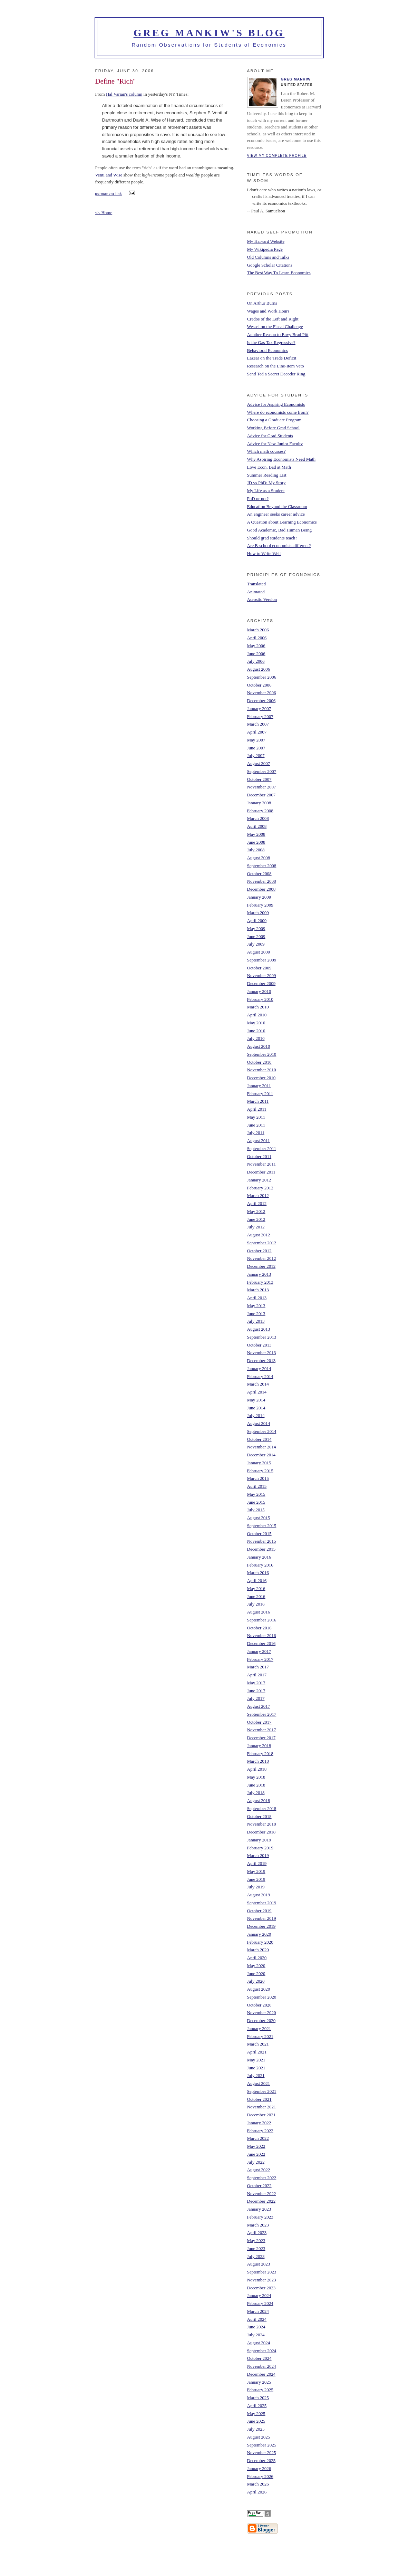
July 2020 (256, 1981)
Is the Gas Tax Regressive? (271, 342)
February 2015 (260, 1470)
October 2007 (259, 779)
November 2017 (261, 1729)
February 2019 (260, 1847)
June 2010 (256, 1030)
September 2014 (261, 1431)
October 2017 (259, 1722)
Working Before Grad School (273, 427)
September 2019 (261, 1902)
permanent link (108, 193)
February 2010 (260, 999)
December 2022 (261, 2201)
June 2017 (256, 1690)
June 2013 (256, 1313)
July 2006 (256, 661)
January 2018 (259, 1745)
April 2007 (257, 732)
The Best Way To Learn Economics (279, 272)
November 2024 (261, 2366)
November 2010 (261, 1069)
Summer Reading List (266, 475)
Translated (256, 583)
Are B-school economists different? (279, 545)
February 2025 (260, 2389)
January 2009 (259, 897)
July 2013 (256, 1321)
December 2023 (261, 2287)
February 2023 (260, 2217)
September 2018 (261, 1808)
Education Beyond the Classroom (277, 506)
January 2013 (259, 1274)
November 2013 (261, 1352)
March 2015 (258, 1478)
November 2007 (261, 786)
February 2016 (260, 1565)
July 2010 (256, 1038)
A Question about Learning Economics (282, 522)
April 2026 (257, 2491)
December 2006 (261, 700)
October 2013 (259, 1345)
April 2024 (257, 2319)
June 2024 (256, 2326)
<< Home (104, 212)
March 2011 (258, 1101)
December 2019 (261, 1926)
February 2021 (260, 2036)
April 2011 (256, 1109)
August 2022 (258, 2169)
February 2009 (260, 905)
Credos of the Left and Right (273, 319)
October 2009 (259, 967)
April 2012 (257, 1203)
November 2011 (261, 1164)
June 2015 (256, 1502)
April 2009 (257, 920)
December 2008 (261, 889)
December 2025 (261, 2460)
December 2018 (261, 1832)
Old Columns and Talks (268, 257)
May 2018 (256, 1777)
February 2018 (260, 1753)
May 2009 (256, 928)
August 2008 (258, 857)
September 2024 (261, 2350)
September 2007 (261, 771)
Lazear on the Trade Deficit (272, 358)
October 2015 (259, 1533)
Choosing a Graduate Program (274, 419)
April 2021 (257, 2052)
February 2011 (260, 1093)
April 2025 (257, 2405)
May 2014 (256, 1399)
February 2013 (260, 1282)
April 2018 (257, 1769)
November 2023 (261, 2279)
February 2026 (260, 2476)
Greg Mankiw (296, 79)
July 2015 (256, 1509)
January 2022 (259, 2122)
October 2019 (259, 1910)
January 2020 (259, 1934)
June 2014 (256, 1407)
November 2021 (261, 2106)
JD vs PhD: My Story (266, 482)
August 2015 (258, 1517)
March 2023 (258, 2225)
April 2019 (257, 1863)
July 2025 (256, 2429)
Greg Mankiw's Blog (209, 32)
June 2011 (256, 1125)
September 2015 (261, 1525)
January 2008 (259, 802)
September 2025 (261, 2445)
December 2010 (261, 1077)
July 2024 (256, 2334)
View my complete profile (277, 155)
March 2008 (258, 818)
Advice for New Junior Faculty (275, 443)
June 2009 (256, 936)
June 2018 (256, 1785)
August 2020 (258, 1989)
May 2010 (256, 1022)
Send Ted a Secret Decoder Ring (276, 373)
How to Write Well (264, 553)
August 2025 (258, 2437)
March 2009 (258, 912)
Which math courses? (266, 451)
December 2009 (261, 983)
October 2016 (259, 1627)
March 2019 (258, 1855)
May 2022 (256, 2146)
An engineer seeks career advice (276, 514)
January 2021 (259, 2028)
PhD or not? (258, 498)
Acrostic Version (262, 599)
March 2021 (258, 2044)
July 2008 (256, 849)
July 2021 (256, 2075)
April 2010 (257, 1014)
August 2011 (258, 1140)
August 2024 (258, 2342)
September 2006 (261, 677)
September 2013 (261, 1337)
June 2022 (256, 2154)
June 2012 (256, 1219)
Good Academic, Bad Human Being (279, 530)
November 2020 (261, 2012)
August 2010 (258, 1046)
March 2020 (258, 1949)
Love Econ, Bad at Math (269, 467)
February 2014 (260, 1376)
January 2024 (259, 2295)
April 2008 (257, 826)
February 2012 (260, 1187)
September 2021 (261, 2091)
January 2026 (259, 2468)
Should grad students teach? (272, 537)
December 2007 (261, 794)
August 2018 (258, 1800)
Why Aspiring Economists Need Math (281, 459)
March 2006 (258, 629)
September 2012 (261, 1242)
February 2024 (260, 2303)
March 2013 (258, 1289)
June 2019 (256, 1879)
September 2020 (261, 1997)
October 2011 (259, 1156)
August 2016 (258, 1612)
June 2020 (256, 1973)
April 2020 (257, 1957)
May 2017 (256, 1682)
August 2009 (258, 952)
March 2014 (258, 1384)
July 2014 (256, 1415)
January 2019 (259, 1839)
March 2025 (258, 2397)
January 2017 (259, 1651)
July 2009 (256, 944)
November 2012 (261, 1258)
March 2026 (258, 2484)
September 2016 (261, 1619)
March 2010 (258, 1006)
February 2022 (260, 2130)
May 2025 (256, 2413)
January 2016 (259, 1557)
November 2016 (261, 1635)
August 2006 (258, 669)
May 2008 (256, 834)
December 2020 (261, 2020)
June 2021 (256, 2067)
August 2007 (258, 763)
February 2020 (260, 1942)
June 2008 (256, 842)
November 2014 (261, 1446)
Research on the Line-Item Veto (275, 365)
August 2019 (258, 1894)
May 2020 (256, 1965)
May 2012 (256, 1211)
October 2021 (259, 2099)
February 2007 (260, 716)
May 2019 (256, 1871)
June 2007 (256, 747)
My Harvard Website (265, 241)
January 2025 (259, 2382)
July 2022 (256, 2162)
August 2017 (258, 1706)
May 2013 (256, 1305)
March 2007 (258, 724)
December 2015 (261, 1549)
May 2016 (256, 1588)
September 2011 (261, 1148)
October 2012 (259, 1250)
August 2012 (258, 1234)
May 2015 (256, 1494)
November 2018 (261, 1824)
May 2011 (256, 1117)
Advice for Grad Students (270, 435)
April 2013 (257, 1297)
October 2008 (259, 873)
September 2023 (261, 2272)
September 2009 (261, 960)
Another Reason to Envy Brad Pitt (278, 334)
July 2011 (255, 1132)
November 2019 (261, 1918)
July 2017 (256, 1698)
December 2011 (261, 1172)
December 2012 (261, 1266)
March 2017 (258, 1666)
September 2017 (261, 1714)
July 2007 (256, 755)
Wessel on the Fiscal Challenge (275, 326)
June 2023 (256, 2248)
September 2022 (261, 2177)
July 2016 (256, 1604)
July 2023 (256, 2256)
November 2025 (261, 2452)
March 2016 (258, 1572)
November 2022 (261, 2193)
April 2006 (257, 637)
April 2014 (257, 1392)
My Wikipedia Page (265, 249)
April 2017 (257, 1674)
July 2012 (256, 1226)
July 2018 (256, 1792)
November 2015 (261, 1541)
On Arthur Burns (262, 303)
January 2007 (259, 708)
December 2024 (261, 2374)
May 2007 (256, 740)
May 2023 (256, 2240)
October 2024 (259, 2358)
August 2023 (258, 2264)
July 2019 (256, 1886)
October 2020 (259, 2005)
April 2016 (257, 1580)
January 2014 (259, 1368)
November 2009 (261, 975)
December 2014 (261, 1454)
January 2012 (259, 1179)
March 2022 (258, 2138)
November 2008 (261, 881)
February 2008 (260, 810)
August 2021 (258, 2083)
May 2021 (256, 2059)
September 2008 (261, 865)
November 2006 (261, 692)
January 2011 (259, 1085)
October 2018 (259, 1816)
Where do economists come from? (278, 412)
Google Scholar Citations (269, 265)
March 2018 (258, 1761)
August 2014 (258, 1423)
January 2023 (259, 2209)
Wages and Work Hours (268, 311)
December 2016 (261, 1643)
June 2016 (256, 1596)
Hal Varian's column (124, 94)
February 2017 (260, 1659)
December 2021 (261, 2114)
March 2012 (258, 1195)
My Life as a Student (266, 490)
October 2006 (259, 685)
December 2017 (261, 1737)
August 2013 (258, 1329)
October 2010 (259, 1062)
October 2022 (259, 2185)
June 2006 (256, 653)
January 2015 (259, 1462)
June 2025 (256, 2421)
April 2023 (257, 2232)
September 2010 (261, 1054)
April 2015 (257, 1486)
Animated (256, 591)
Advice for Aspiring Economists (276, 404)
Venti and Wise (109, 175)
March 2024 (258, 2311)
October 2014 (259, 1439)
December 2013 (261, 1360)
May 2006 (256, 645)
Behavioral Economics (267, 350)
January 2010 (259, 991)
